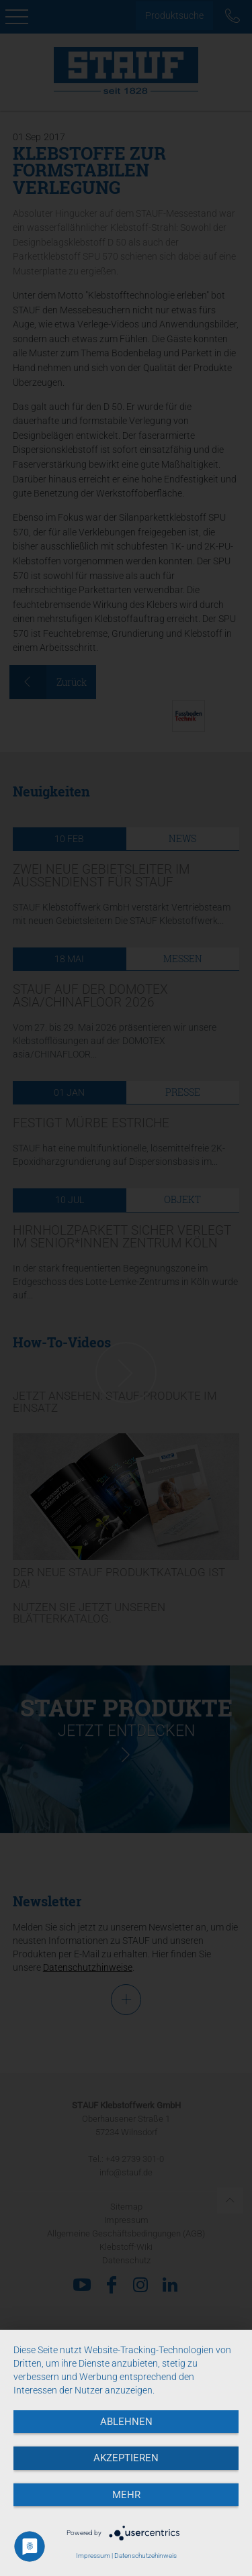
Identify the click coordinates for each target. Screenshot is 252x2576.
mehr (126, 2495)
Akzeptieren (126, 2458)
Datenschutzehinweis (145, 2555)
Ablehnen (126, 2422)
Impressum (93, 2555)
